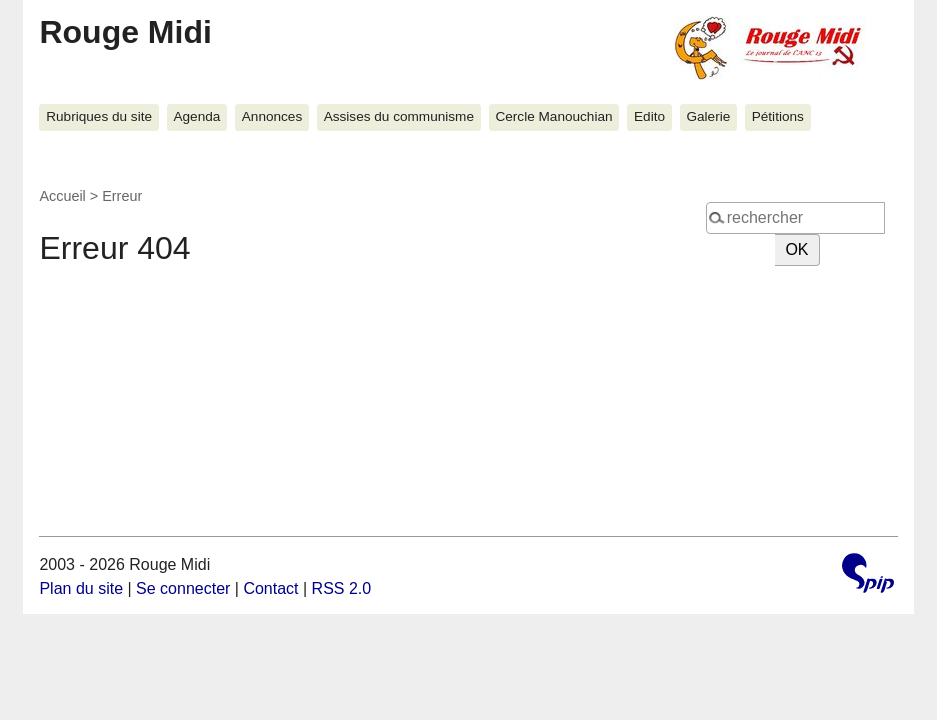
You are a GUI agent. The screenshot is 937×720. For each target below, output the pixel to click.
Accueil (62, 196)
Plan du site (81, 588)
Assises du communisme (399, 116)
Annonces (272, 116)
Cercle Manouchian (553, 116)
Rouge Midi (125, 32)
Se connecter (183, 588)
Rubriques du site (99, 116)
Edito (649, 116)
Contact (270, 588)
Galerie (708, 116)
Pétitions (778, 116)
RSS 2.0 (342, 588)
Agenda (196, 116)
